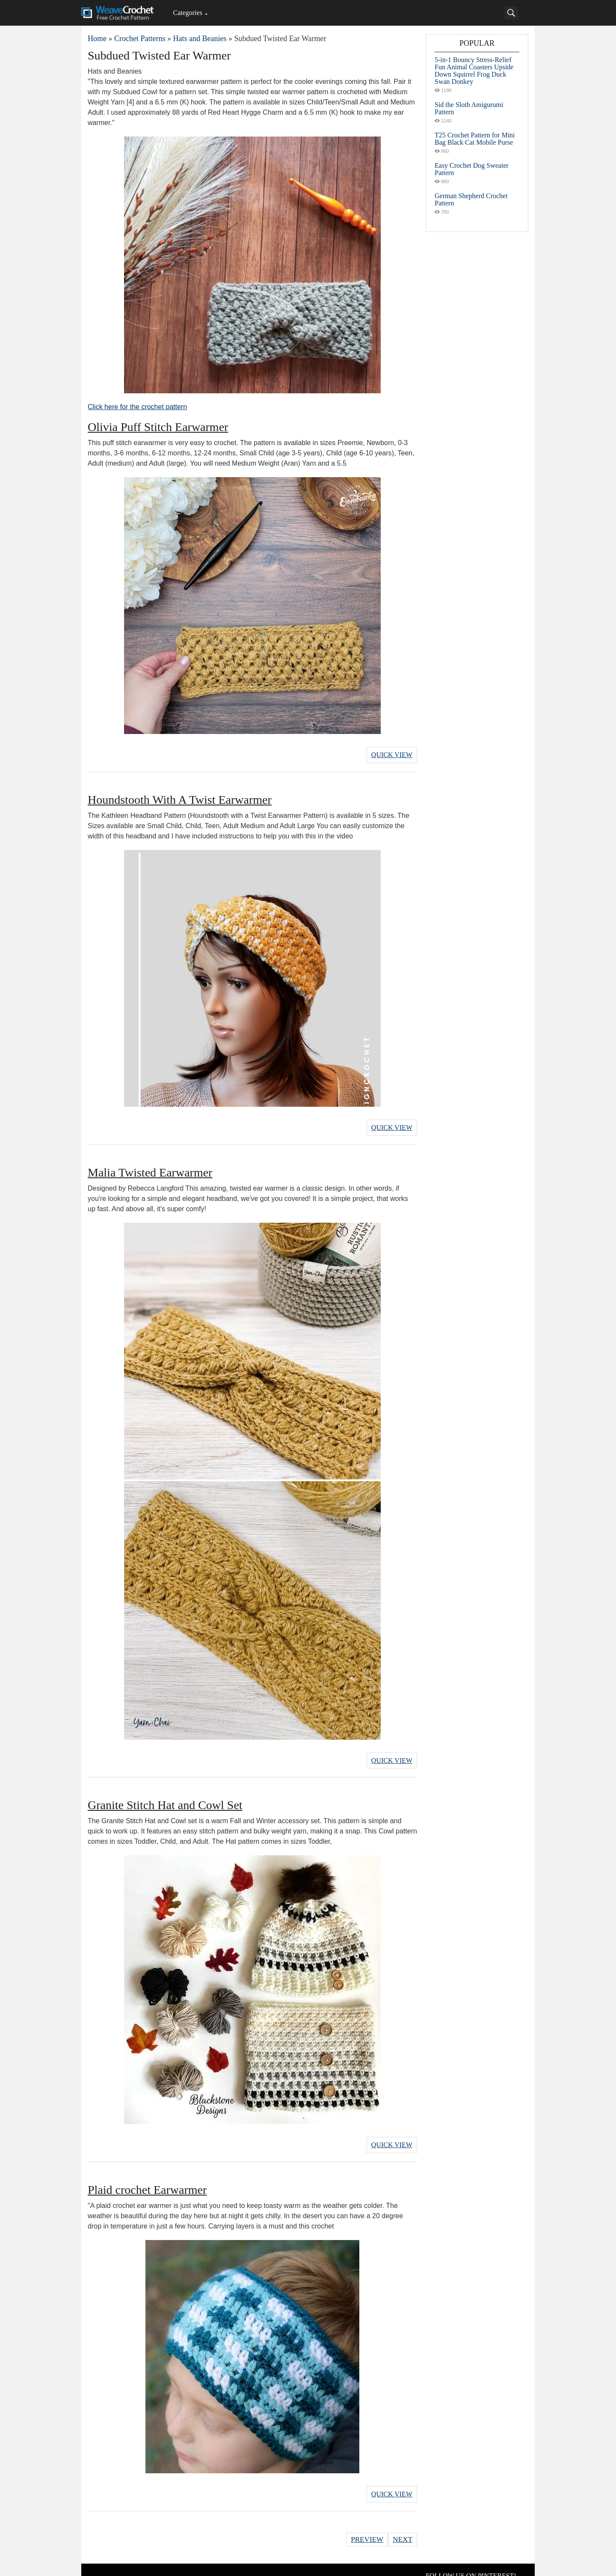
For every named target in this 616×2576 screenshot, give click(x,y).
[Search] (511, 12)
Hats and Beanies (199, 38)
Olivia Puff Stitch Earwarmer (158, 427)
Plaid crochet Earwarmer (147, 2180)
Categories (187, 12)
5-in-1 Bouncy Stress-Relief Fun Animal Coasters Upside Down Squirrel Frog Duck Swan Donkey (474, 70)
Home (97, 38)
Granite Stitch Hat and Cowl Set (165, 1797)
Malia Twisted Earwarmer (150, 1167)
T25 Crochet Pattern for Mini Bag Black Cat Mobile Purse (475, 138)
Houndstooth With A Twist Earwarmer (180, 797)
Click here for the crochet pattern (137, 406)
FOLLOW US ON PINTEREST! (471, 2563)
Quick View (391, 753)
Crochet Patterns (139, 38)
